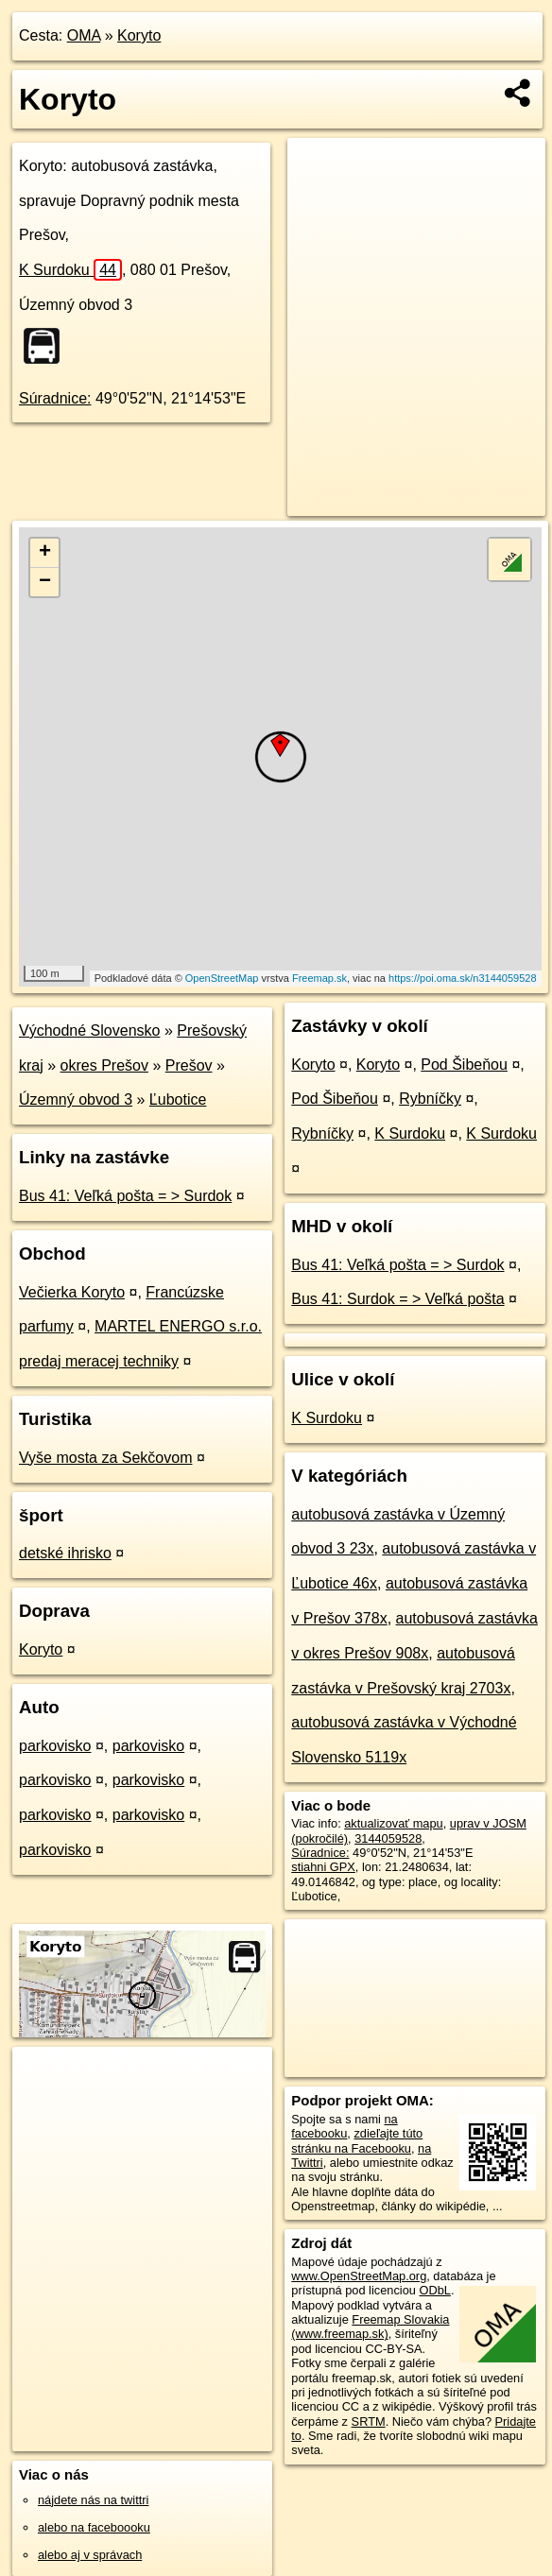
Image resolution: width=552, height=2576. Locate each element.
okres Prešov (104, 1065)
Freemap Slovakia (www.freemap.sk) (370, 2326)
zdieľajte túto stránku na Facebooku (357, 2140)
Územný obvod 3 (75, 1099)
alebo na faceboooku (94, 2527)
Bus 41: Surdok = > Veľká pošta (397, 1299)
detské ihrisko (65, 1553)
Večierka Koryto (72, 1292)
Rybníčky (430, 1099)
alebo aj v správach (90, 2555)
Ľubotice (178, 1099)
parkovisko (55, 1746)
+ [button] (45, 553)
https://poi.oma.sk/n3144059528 (462, 978)
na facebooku (344, 2126)
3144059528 (388, 1838)
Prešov (189, 1065)
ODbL (434, 2290)
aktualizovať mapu (393, 1823)
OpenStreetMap (222, 978)
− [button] (45, 582)
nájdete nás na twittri (93, 2500)
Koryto (139, 35)
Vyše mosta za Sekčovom (105, 1458)
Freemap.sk (319, 978)
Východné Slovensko (89, 1030)
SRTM (369, 2421)
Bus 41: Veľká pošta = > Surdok (125, 1196)
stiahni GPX (323, 1867)
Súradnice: (55, 398)
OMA (84, 35)
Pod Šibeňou (464, 1064)
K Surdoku (70, 270)
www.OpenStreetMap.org (358, 2276)
